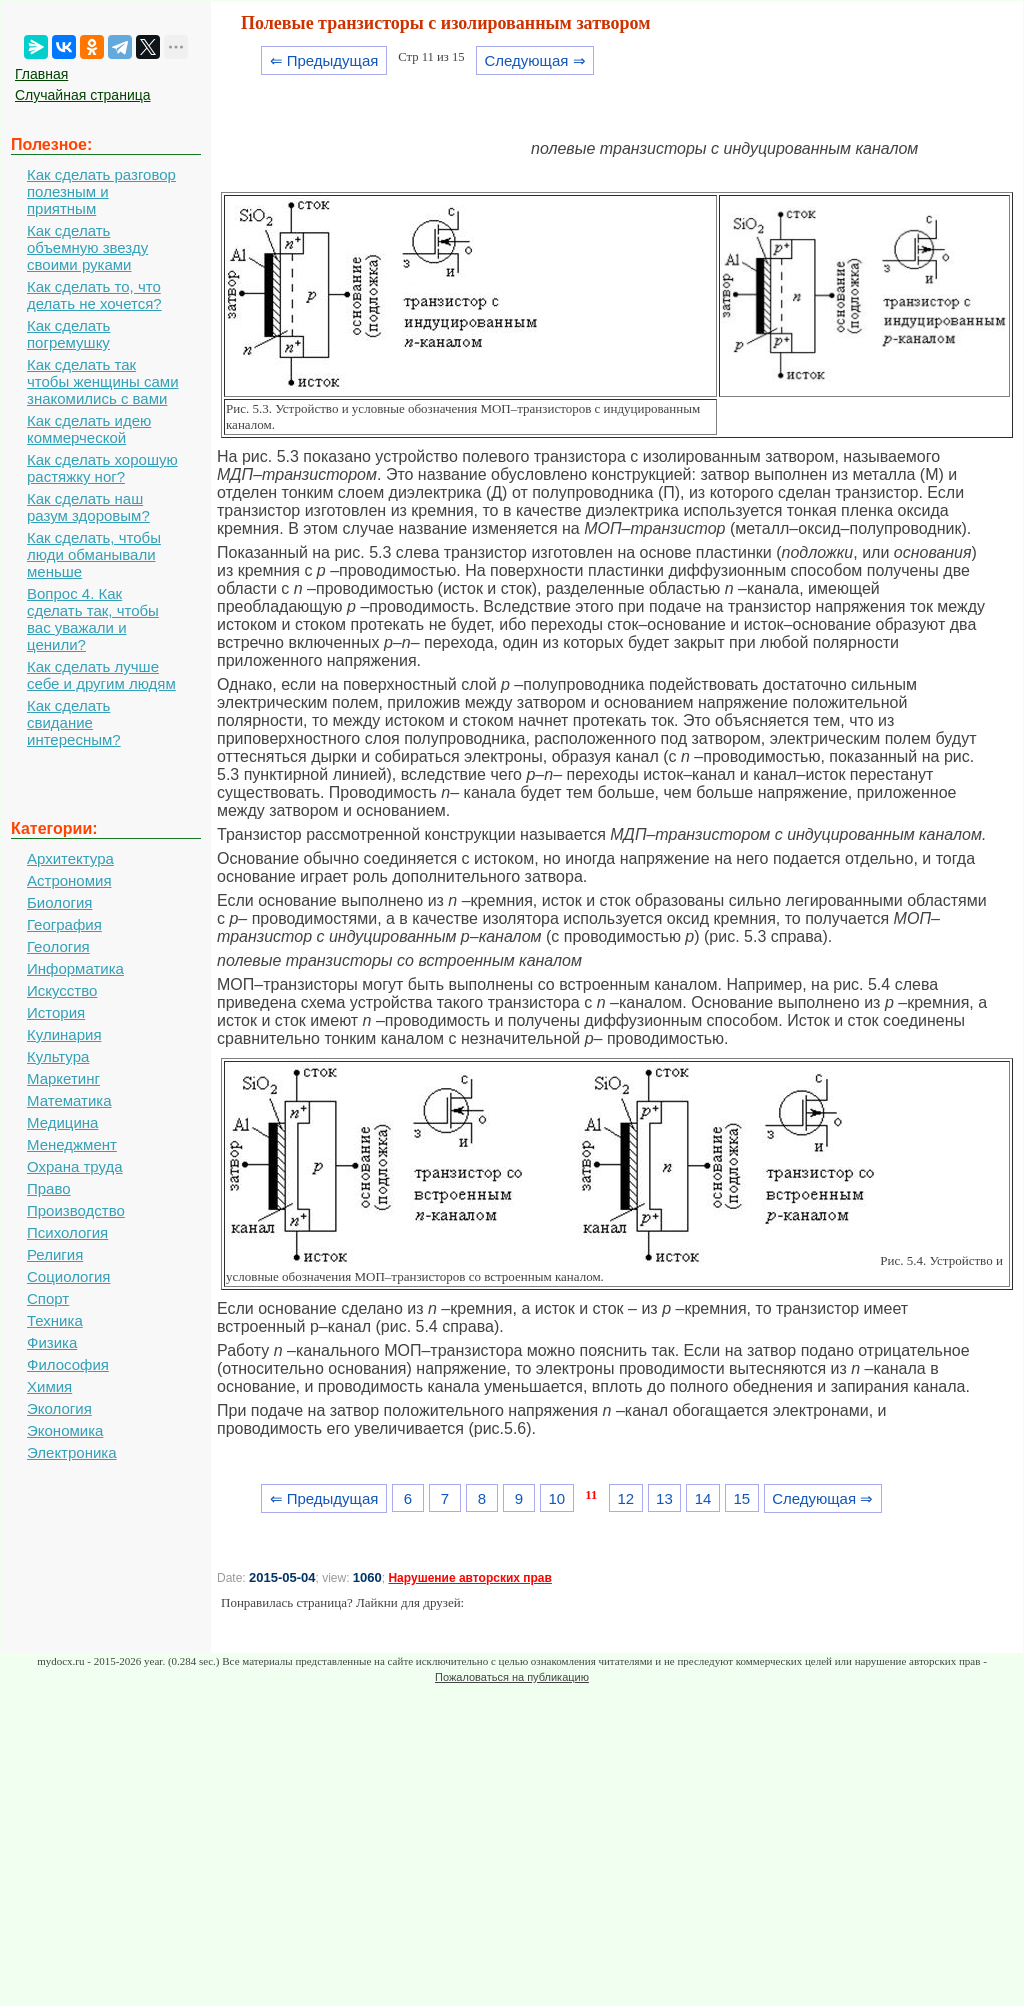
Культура (58, 1056)
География (64, 924)
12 (625, 1498)
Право (49, 1188)
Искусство (62, 990)
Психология (67, 1232)
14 (703, 1498)
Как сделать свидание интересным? (74, 722)
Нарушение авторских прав (469, 1578)
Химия (49, 1386)
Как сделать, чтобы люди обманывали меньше (94, 554)
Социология (68, 1276)
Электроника (72, 1452)
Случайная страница (83, 95)
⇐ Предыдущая (324, 60)
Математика (69, 1100)
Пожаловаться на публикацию (512, 1677)
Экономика (65, 1430)
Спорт (48, 1298)
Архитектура (70, 858)
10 (556, 1498)
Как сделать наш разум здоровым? (88, 507)
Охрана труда (75, 1166)
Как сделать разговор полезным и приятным (101, 191)
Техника (55, 1320)
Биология (59, 902)
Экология (59, 1408)
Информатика (75, 968)
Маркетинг (63, 1078)
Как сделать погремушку (68, 334)
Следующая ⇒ (534, 60)
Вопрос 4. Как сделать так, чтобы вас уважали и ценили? (93, 619)
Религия (55, 1254)
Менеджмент (72, 1144)
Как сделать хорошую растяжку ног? (102, 468)
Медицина (62, 1122)
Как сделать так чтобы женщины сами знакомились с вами (103, 381)
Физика (52, 1342)
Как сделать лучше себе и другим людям (101, 675)
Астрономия (69, 880)
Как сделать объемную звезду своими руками (87, 247)
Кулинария (64, 1034)
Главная (41, 74)
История (56, 1012)
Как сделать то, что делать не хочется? (94, 295)
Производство (76, 1210)
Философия (68, 1364)
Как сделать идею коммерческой (89, 429)
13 (664, 1498)
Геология (58, 946)
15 (741, 1498)
